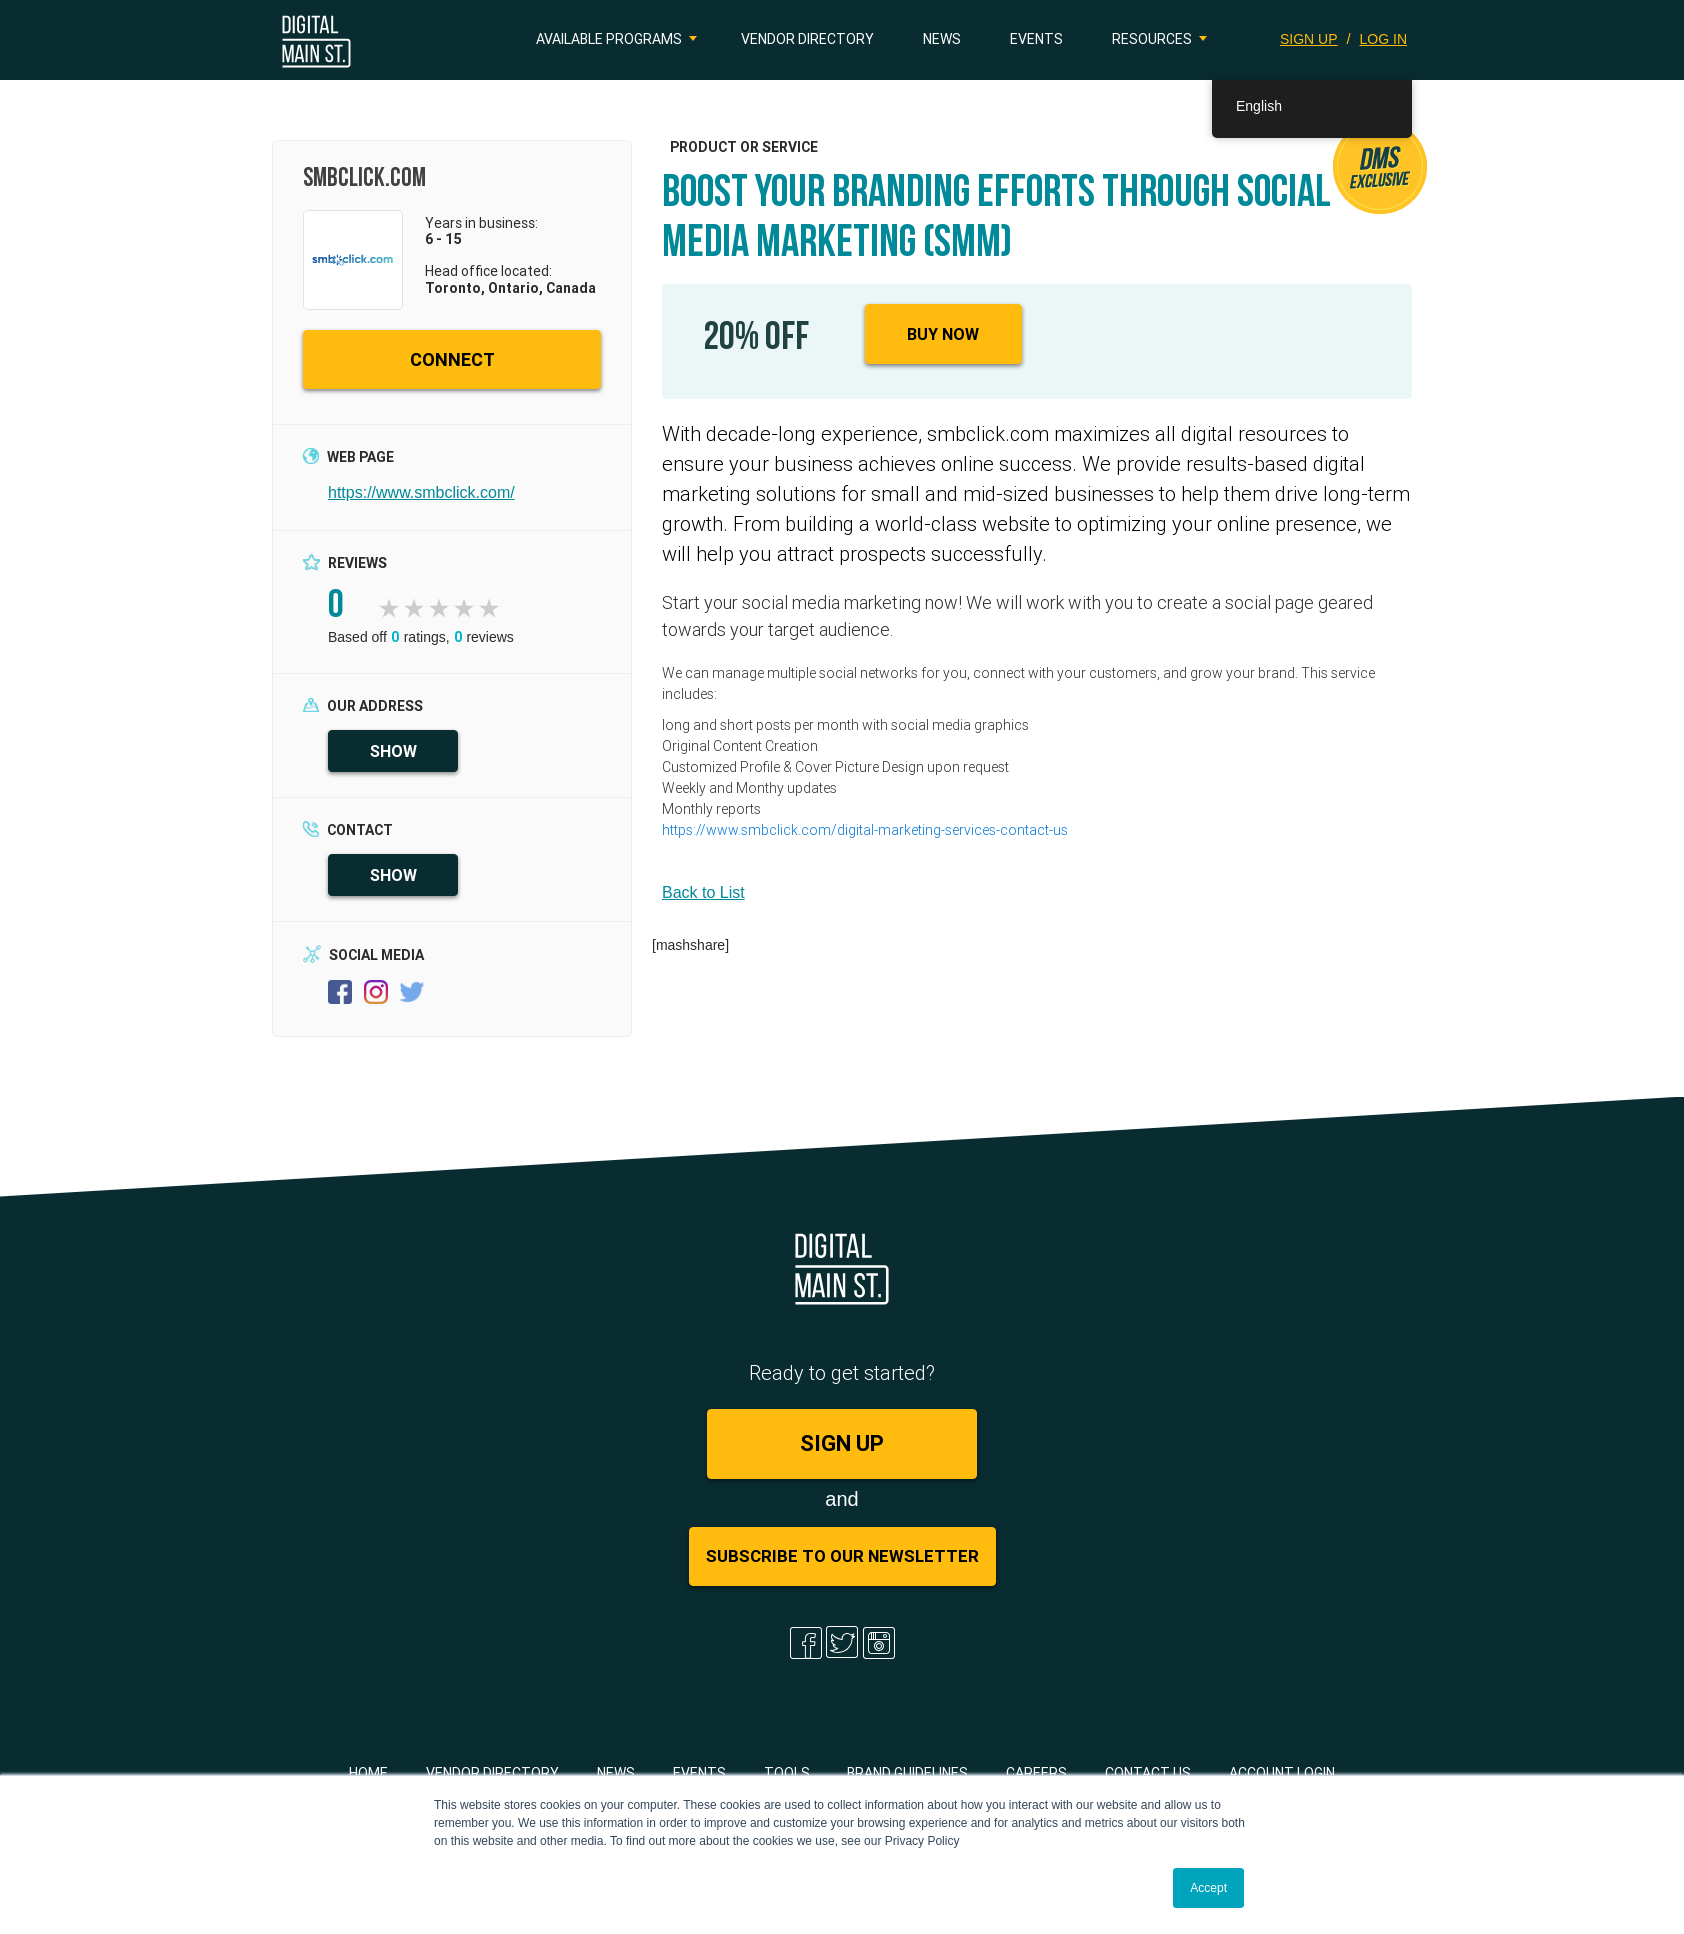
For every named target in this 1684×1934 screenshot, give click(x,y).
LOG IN (1383, 39)
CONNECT (452, 359)
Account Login (1282, 1773)
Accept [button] (1208, 1888)
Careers (1036, 1773)
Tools (787, 1773)
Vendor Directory (807, 39)
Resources (1152, 39)
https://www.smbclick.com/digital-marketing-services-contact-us (865, 830)
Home (368, 1773)
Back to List (703, 892)
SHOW (393, 751)
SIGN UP (1309, 39)
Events (1036, 39)
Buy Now (943, 334)
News (942, 39)
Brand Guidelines (907, 1773)
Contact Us (1148, 1773)
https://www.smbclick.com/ (421, 492)
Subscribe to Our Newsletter (842, 1556)
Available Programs (609, 39)
